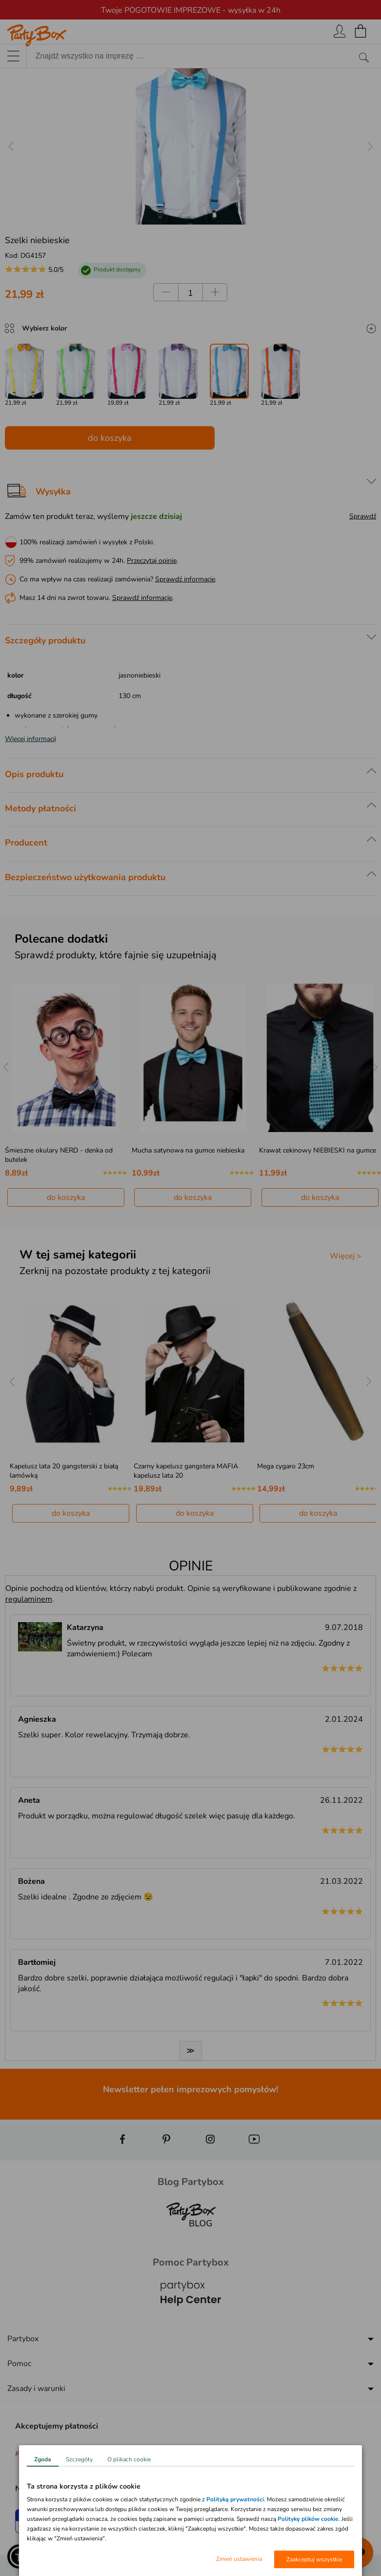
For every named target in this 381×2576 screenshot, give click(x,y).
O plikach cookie (129, 2459)
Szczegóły (79, 2459)
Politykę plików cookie (308, 2519)
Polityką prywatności (235, 2499)
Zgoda (42, 2459)
